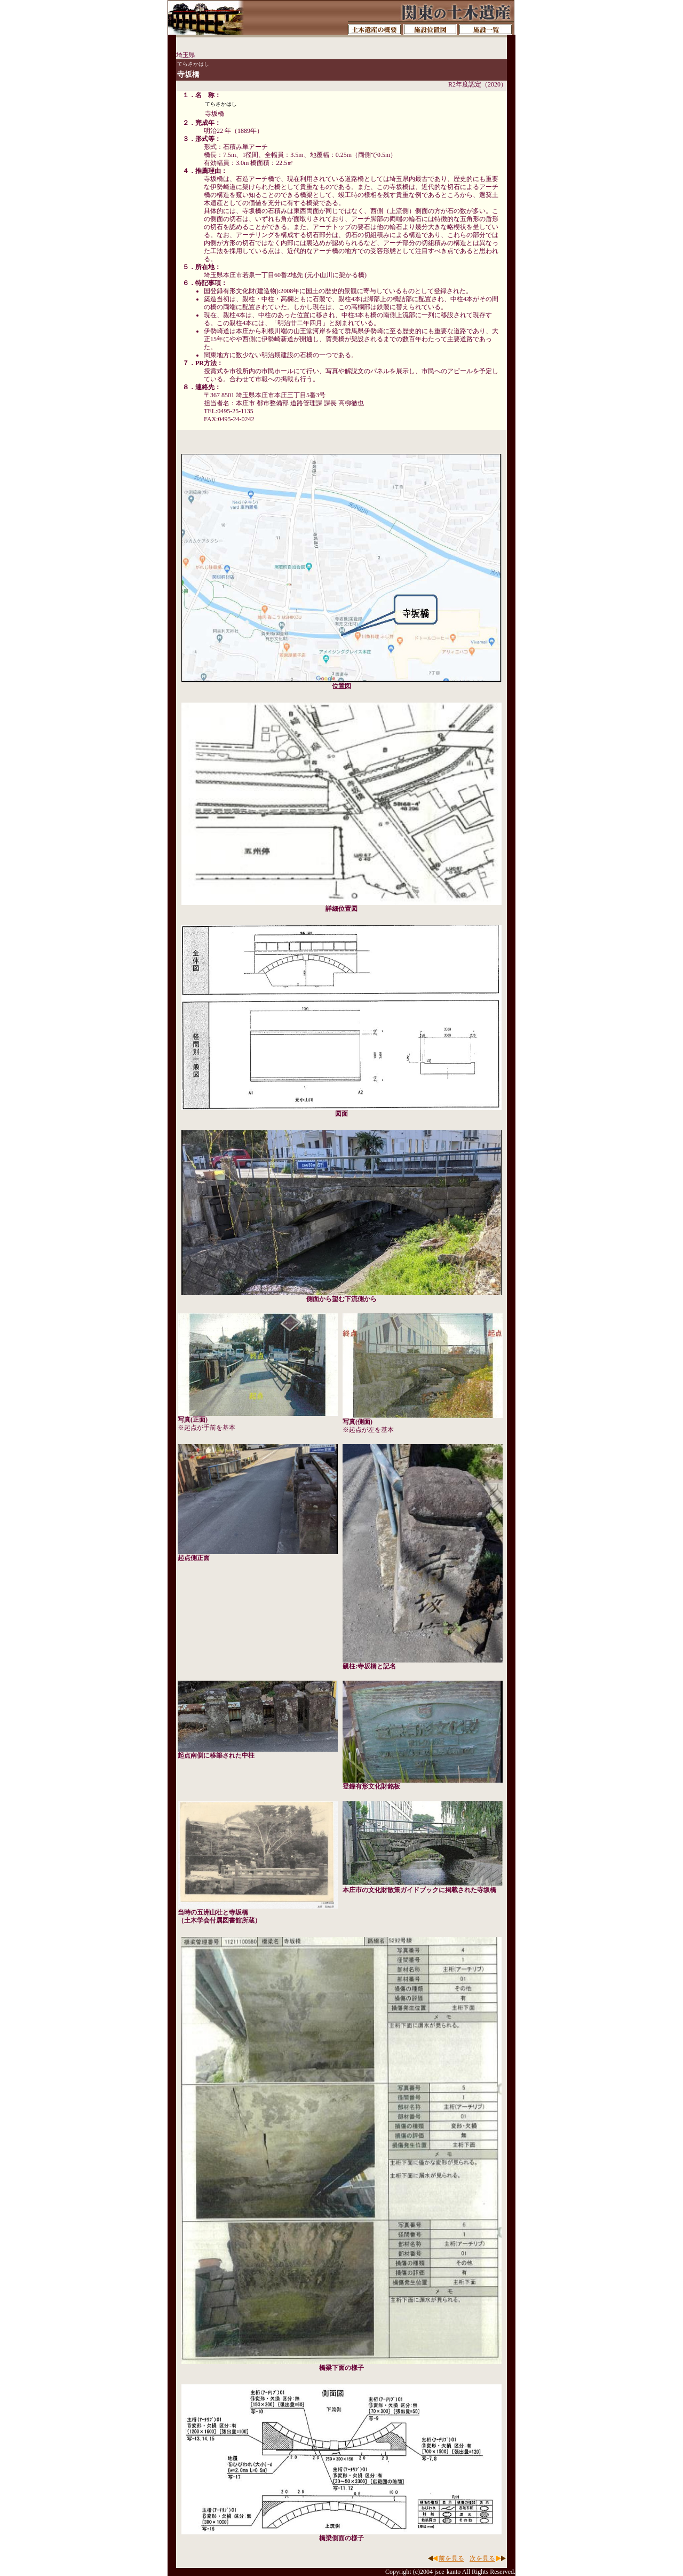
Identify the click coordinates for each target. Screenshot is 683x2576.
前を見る (451, 2558)
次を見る (482, 2558)
